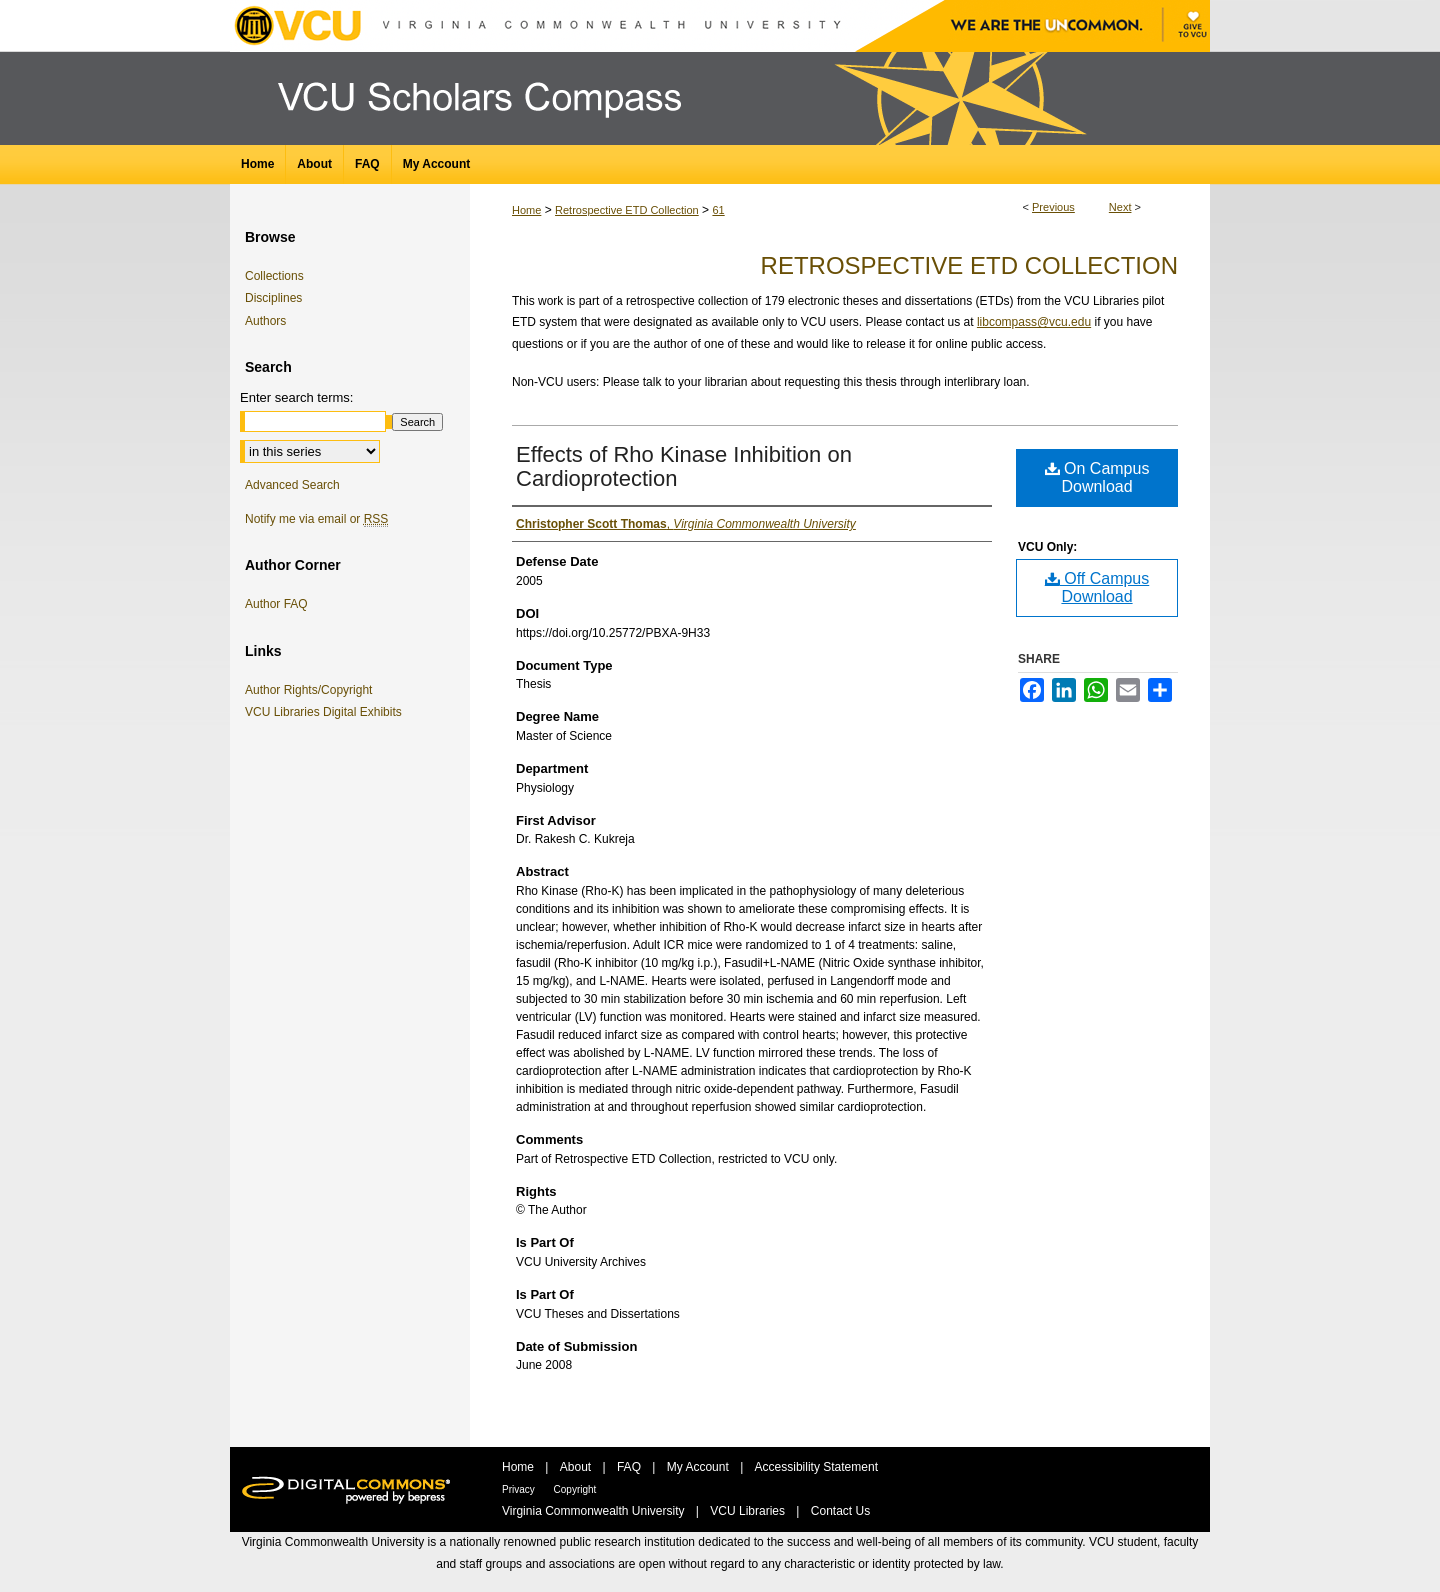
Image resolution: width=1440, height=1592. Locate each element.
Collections (274, 276)
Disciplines (273, 298)
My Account (699, 1467)
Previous (1053, 207)
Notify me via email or (316, 519)
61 (718, 210)
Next (1120, 207)
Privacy (520, 1489)
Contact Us (840, 1511)
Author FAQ (276, 604)
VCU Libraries (749, 1511)
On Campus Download (1097, 477)
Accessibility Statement (816, 1467)
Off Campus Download (1097, 587)
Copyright (575, 1489)
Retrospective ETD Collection (627, 210)
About (577, 1467)
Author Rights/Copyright (312, 690)
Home (526, 210)
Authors (265, 321)
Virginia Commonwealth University (595, 1511)
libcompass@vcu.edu (1034, 322)
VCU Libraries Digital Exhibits (327, 712)
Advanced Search (292, 485)
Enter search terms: (296, 397)
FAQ (630, 1467)
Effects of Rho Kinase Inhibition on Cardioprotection (684, 466)
